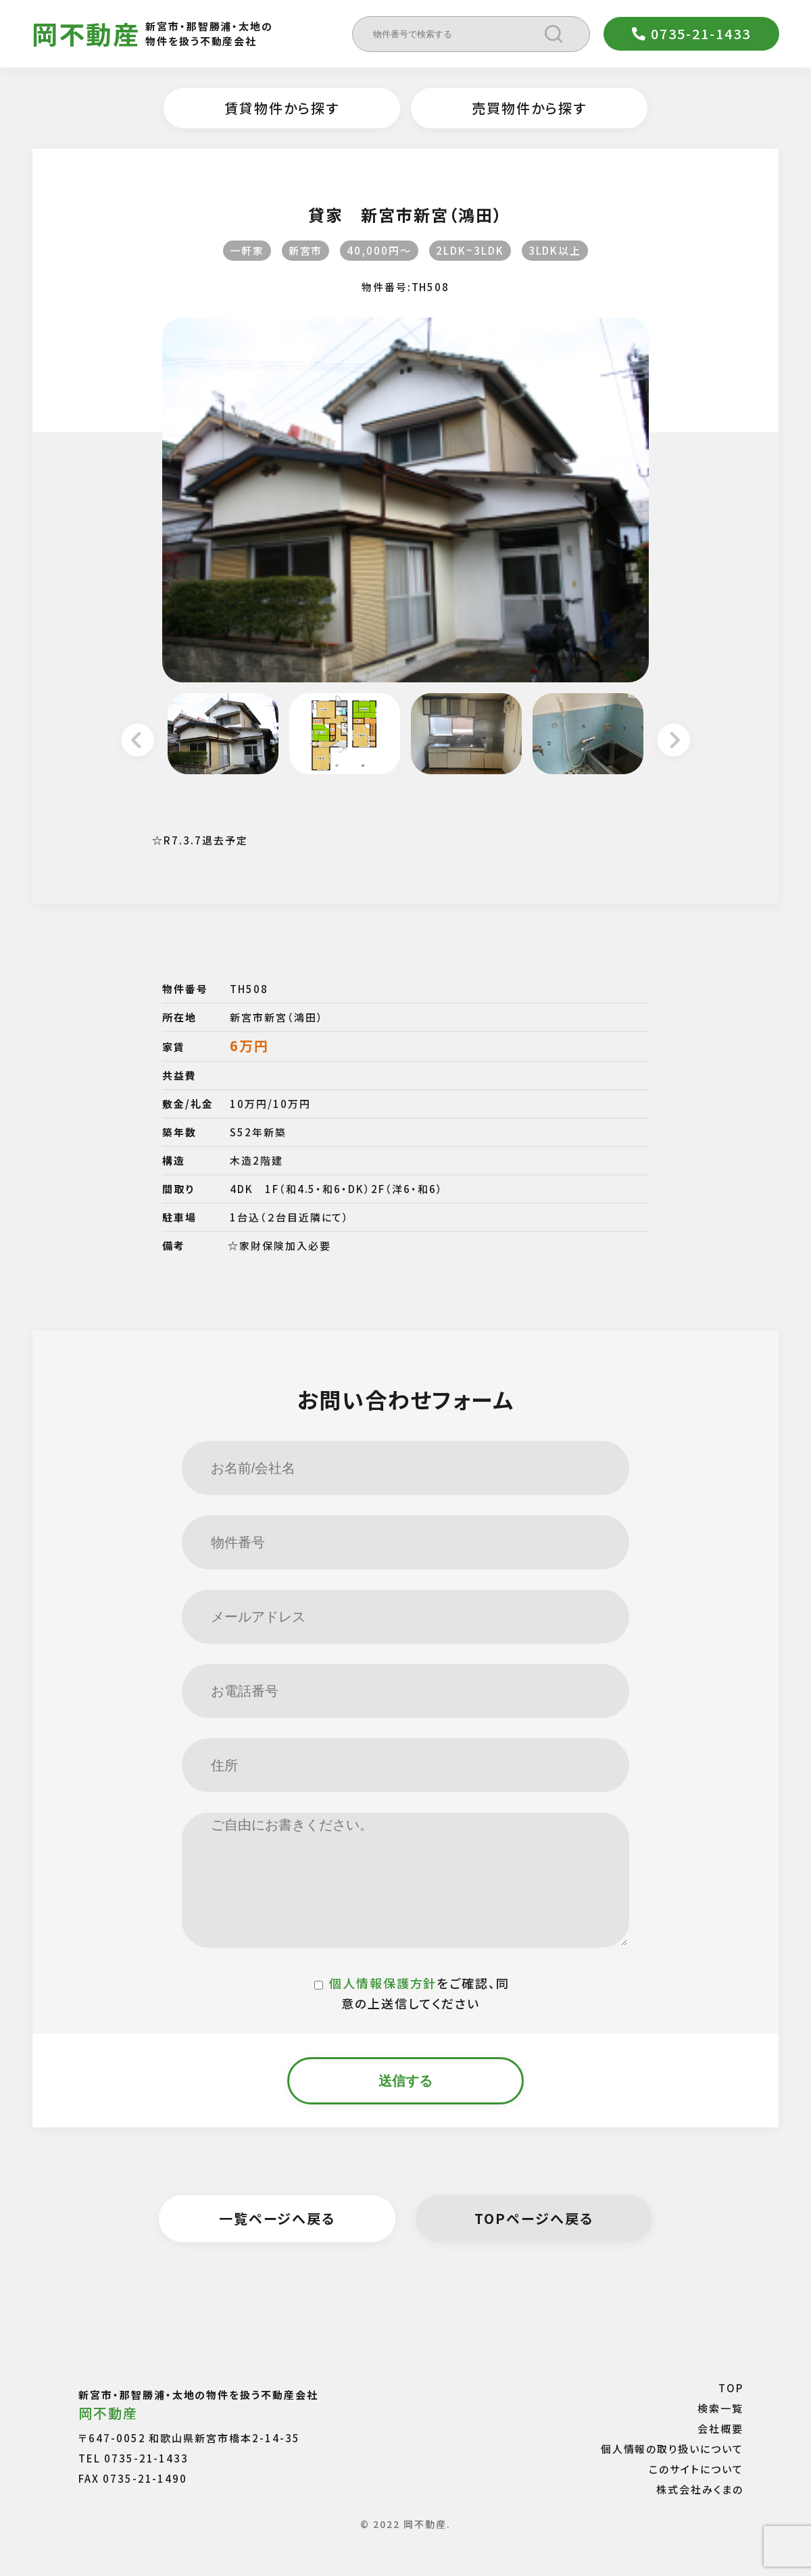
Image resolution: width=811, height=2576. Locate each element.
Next (673, 742)
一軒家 (247, 250)
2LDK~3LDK (470, 250)
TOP (730, 2387)
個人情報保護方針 (383, 1983)
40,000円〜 (379, 250)
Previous (137, 742)
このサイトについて (696, 2468)
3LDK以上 (555, 250)
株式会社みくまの (699, 2488)
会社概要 (720, 2428)
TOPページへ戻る (533, 2218)
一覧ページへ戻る (277, 2218)
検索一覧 (720, 2407)
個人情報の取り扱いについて (672, 2448)
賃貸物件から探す (281, 108)
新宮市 (306, 250)
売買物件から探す (529, 108)
